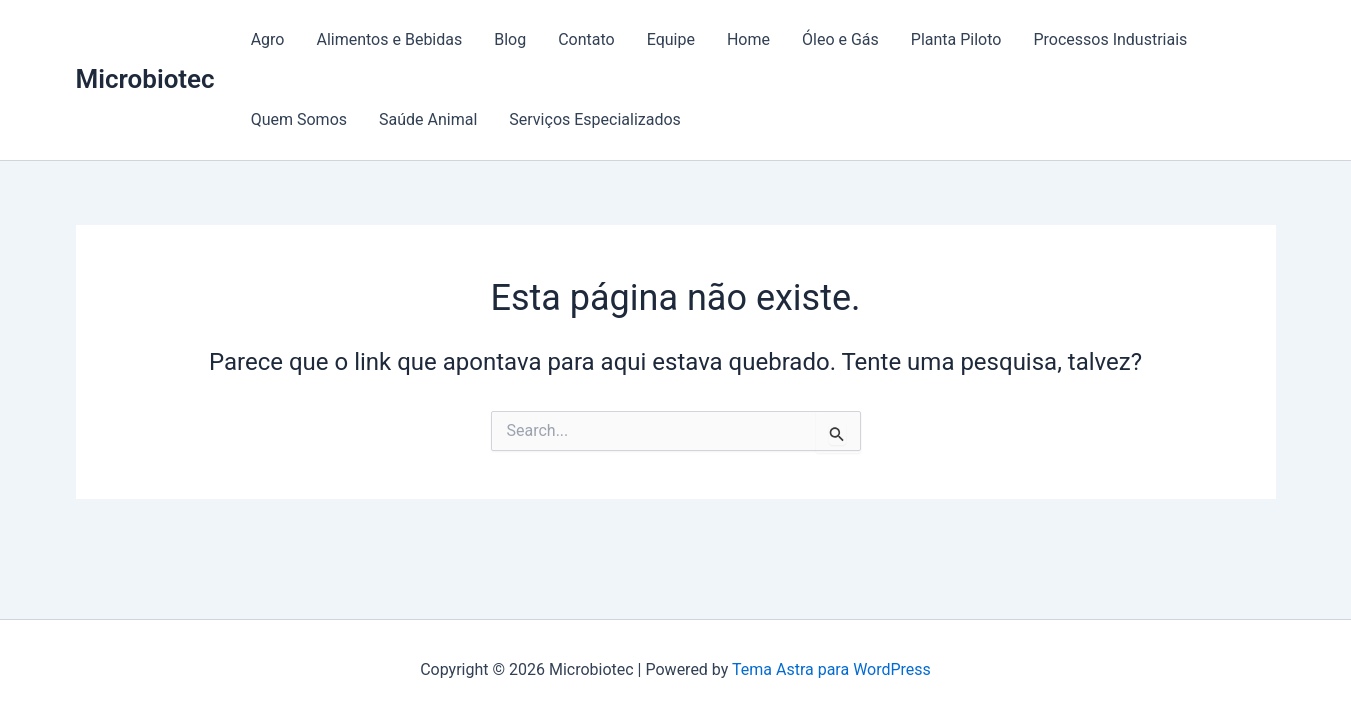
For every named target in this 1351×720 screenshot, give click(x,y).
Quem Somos (299, 119)
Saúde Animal (428, 119)
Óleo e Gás (840, 39)
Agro (268, 39)
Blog (510, 39)
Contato (586, 39)
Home (748, 39)
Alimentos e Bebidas (389, 39)
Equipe (671, 39)
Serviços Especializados (595, 119)
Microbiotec (145, 79)
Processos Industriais (1110, 39)
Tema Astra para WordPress (831, 669)
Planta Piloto (956, 39)
